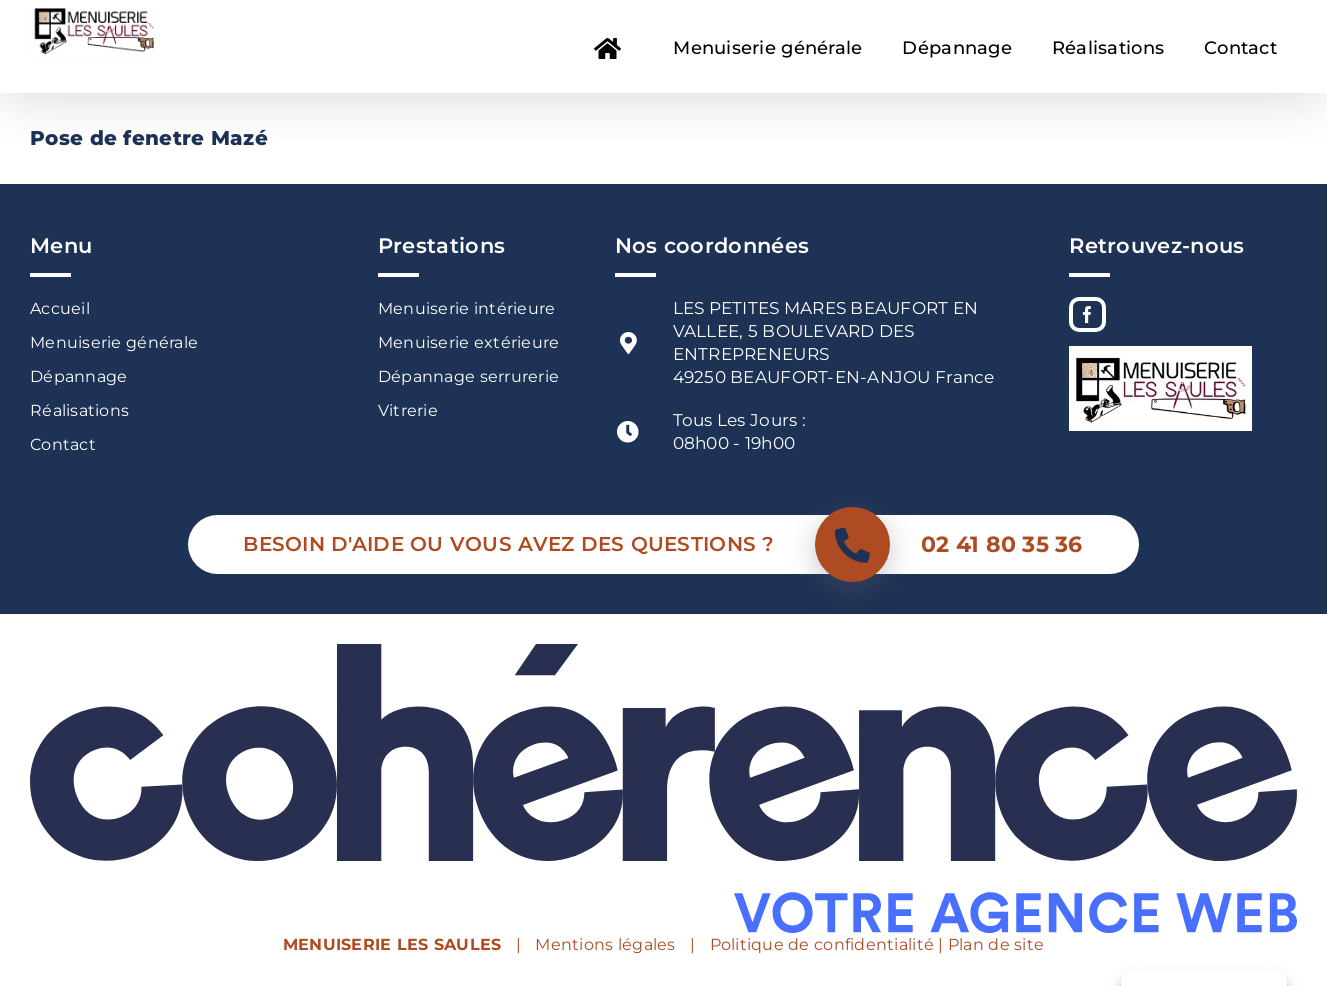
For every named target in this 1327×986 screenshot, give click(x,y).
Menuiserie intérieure (467, 308)
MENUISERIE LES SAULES (392, 944)
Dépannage (78, 376)
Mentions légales (605, 944)
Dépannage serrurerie (468, 376)
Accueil (60, 308)
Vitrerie (408, 410)
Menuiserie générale (114, 342)
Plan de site (996, 944)
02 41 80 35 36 (1002, 544)
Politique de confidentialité (822, 944)
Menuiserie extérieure (469, 342)
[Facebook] (1087, 314)
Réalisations (79, 410)
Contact (63, 444)
